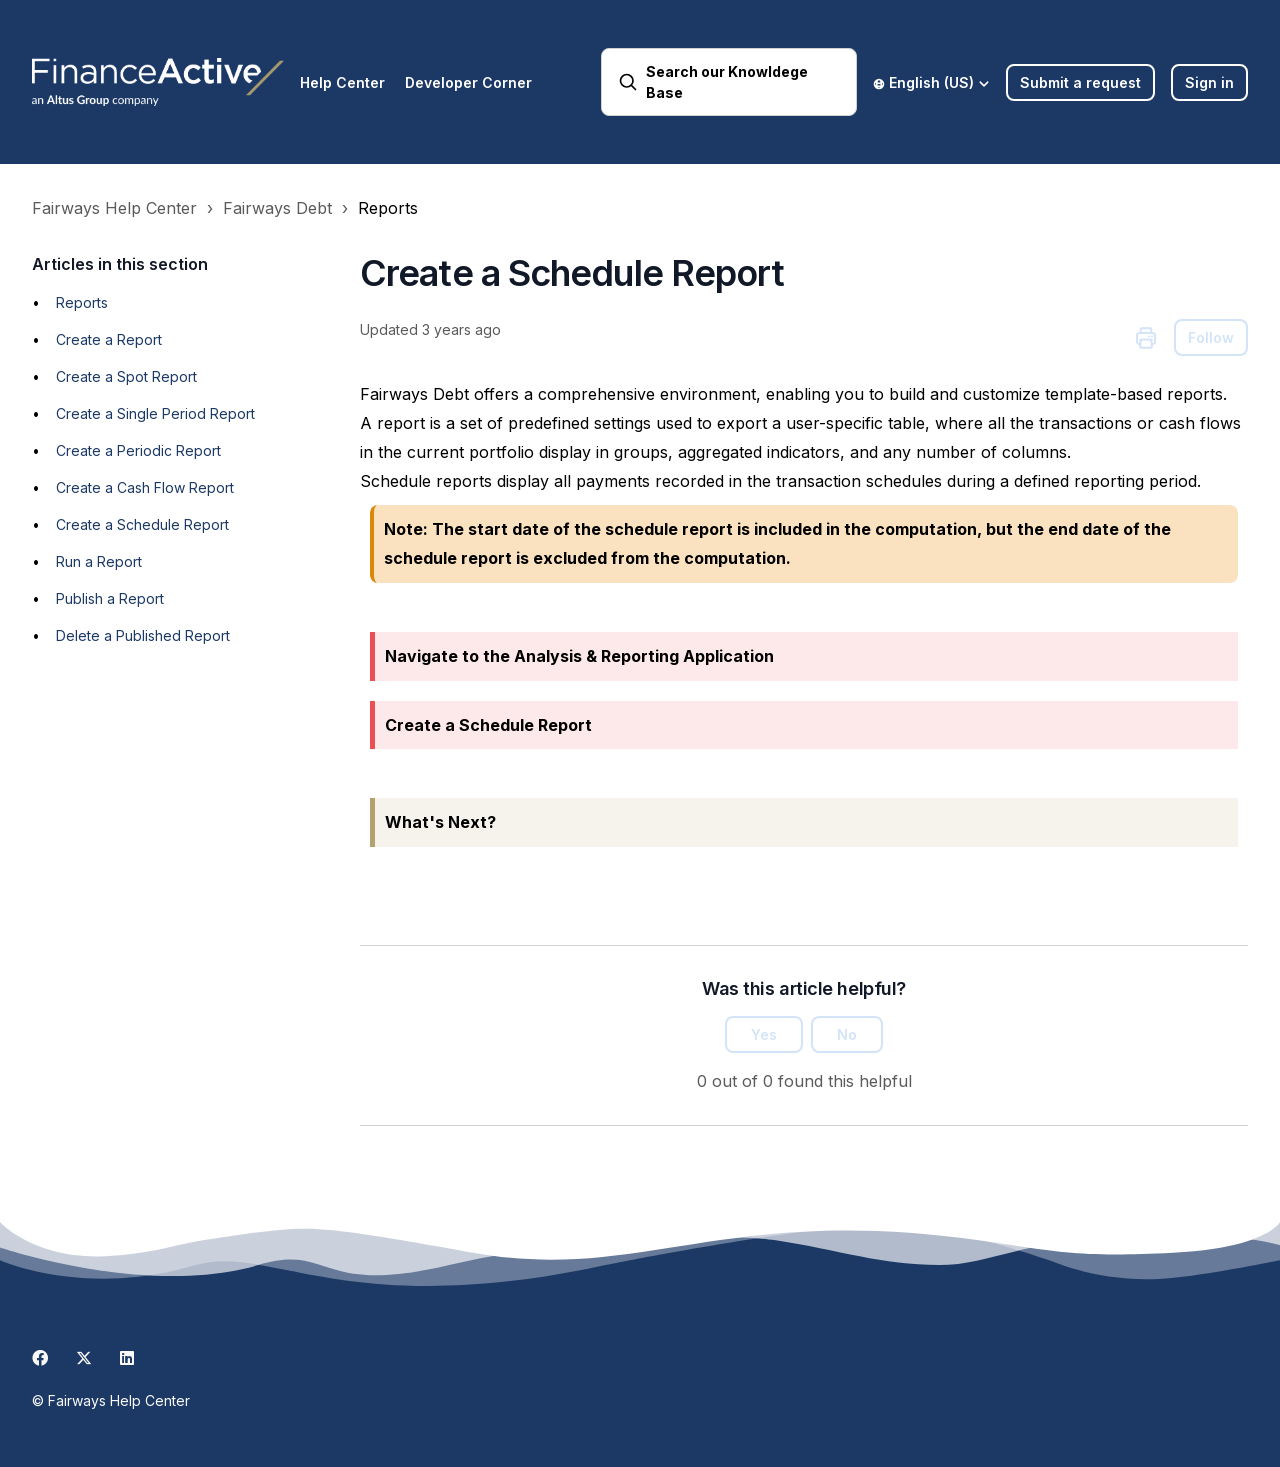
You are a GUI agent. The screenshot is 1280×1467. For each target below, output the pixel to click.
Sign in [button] (1209, 82)
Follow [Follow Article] (1211, 337)
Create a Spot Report (126, 376)
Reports (388, 208)
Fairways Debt (277, 208)
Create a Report (109, 339)
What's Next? (440, 822)
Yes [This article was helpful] (764, 1034)
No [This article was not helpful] (847, 1034)
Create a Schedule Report (142, 524)
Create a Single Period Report (155, 413)
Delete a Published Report (143, 635)
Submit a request (1080, 82)
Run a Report (99, 561)
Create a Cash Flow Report (145, 487)
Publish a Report (110, 598)
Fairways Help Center (114, 208)
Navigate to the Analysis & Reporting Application (579, 656)
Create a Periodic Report (138, 450)
